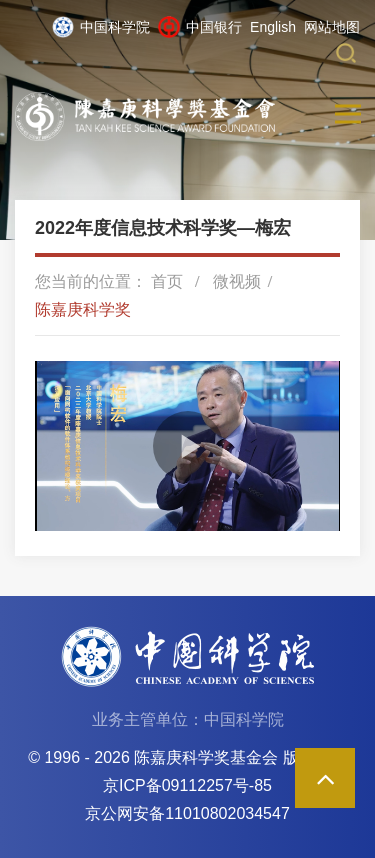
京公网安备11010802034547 (187, 813)
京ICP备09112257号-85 (187, 785)
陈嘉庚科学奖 (83, 309)
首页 (167, 281)
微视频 (237, 281)
